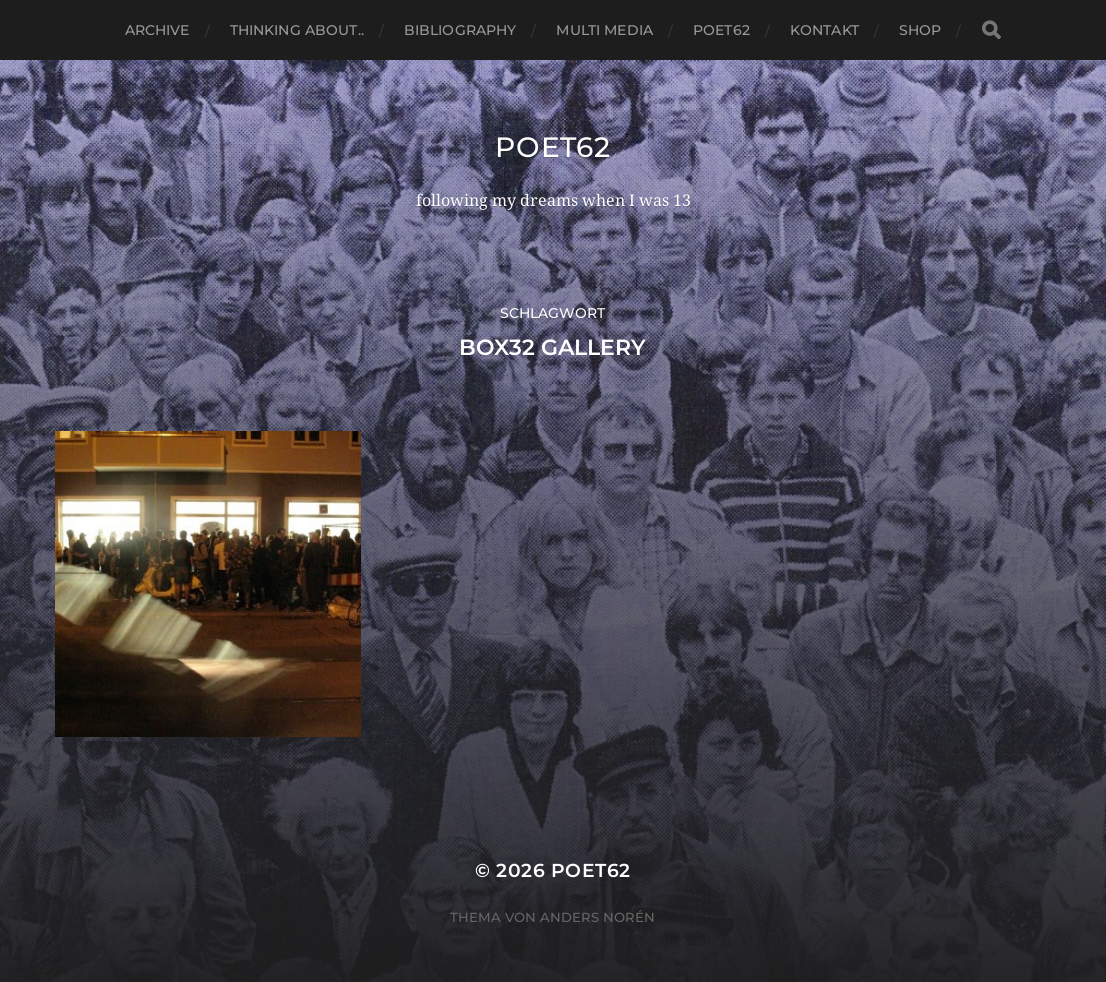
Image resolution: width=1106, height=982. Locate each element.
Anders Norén (597, 917)
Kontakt (824, 30)
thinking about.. (297, 30)
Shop (920, 30)
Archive (157, 30)
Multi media (604, 30)
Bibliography (460, 30)
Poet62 (721, 30)
